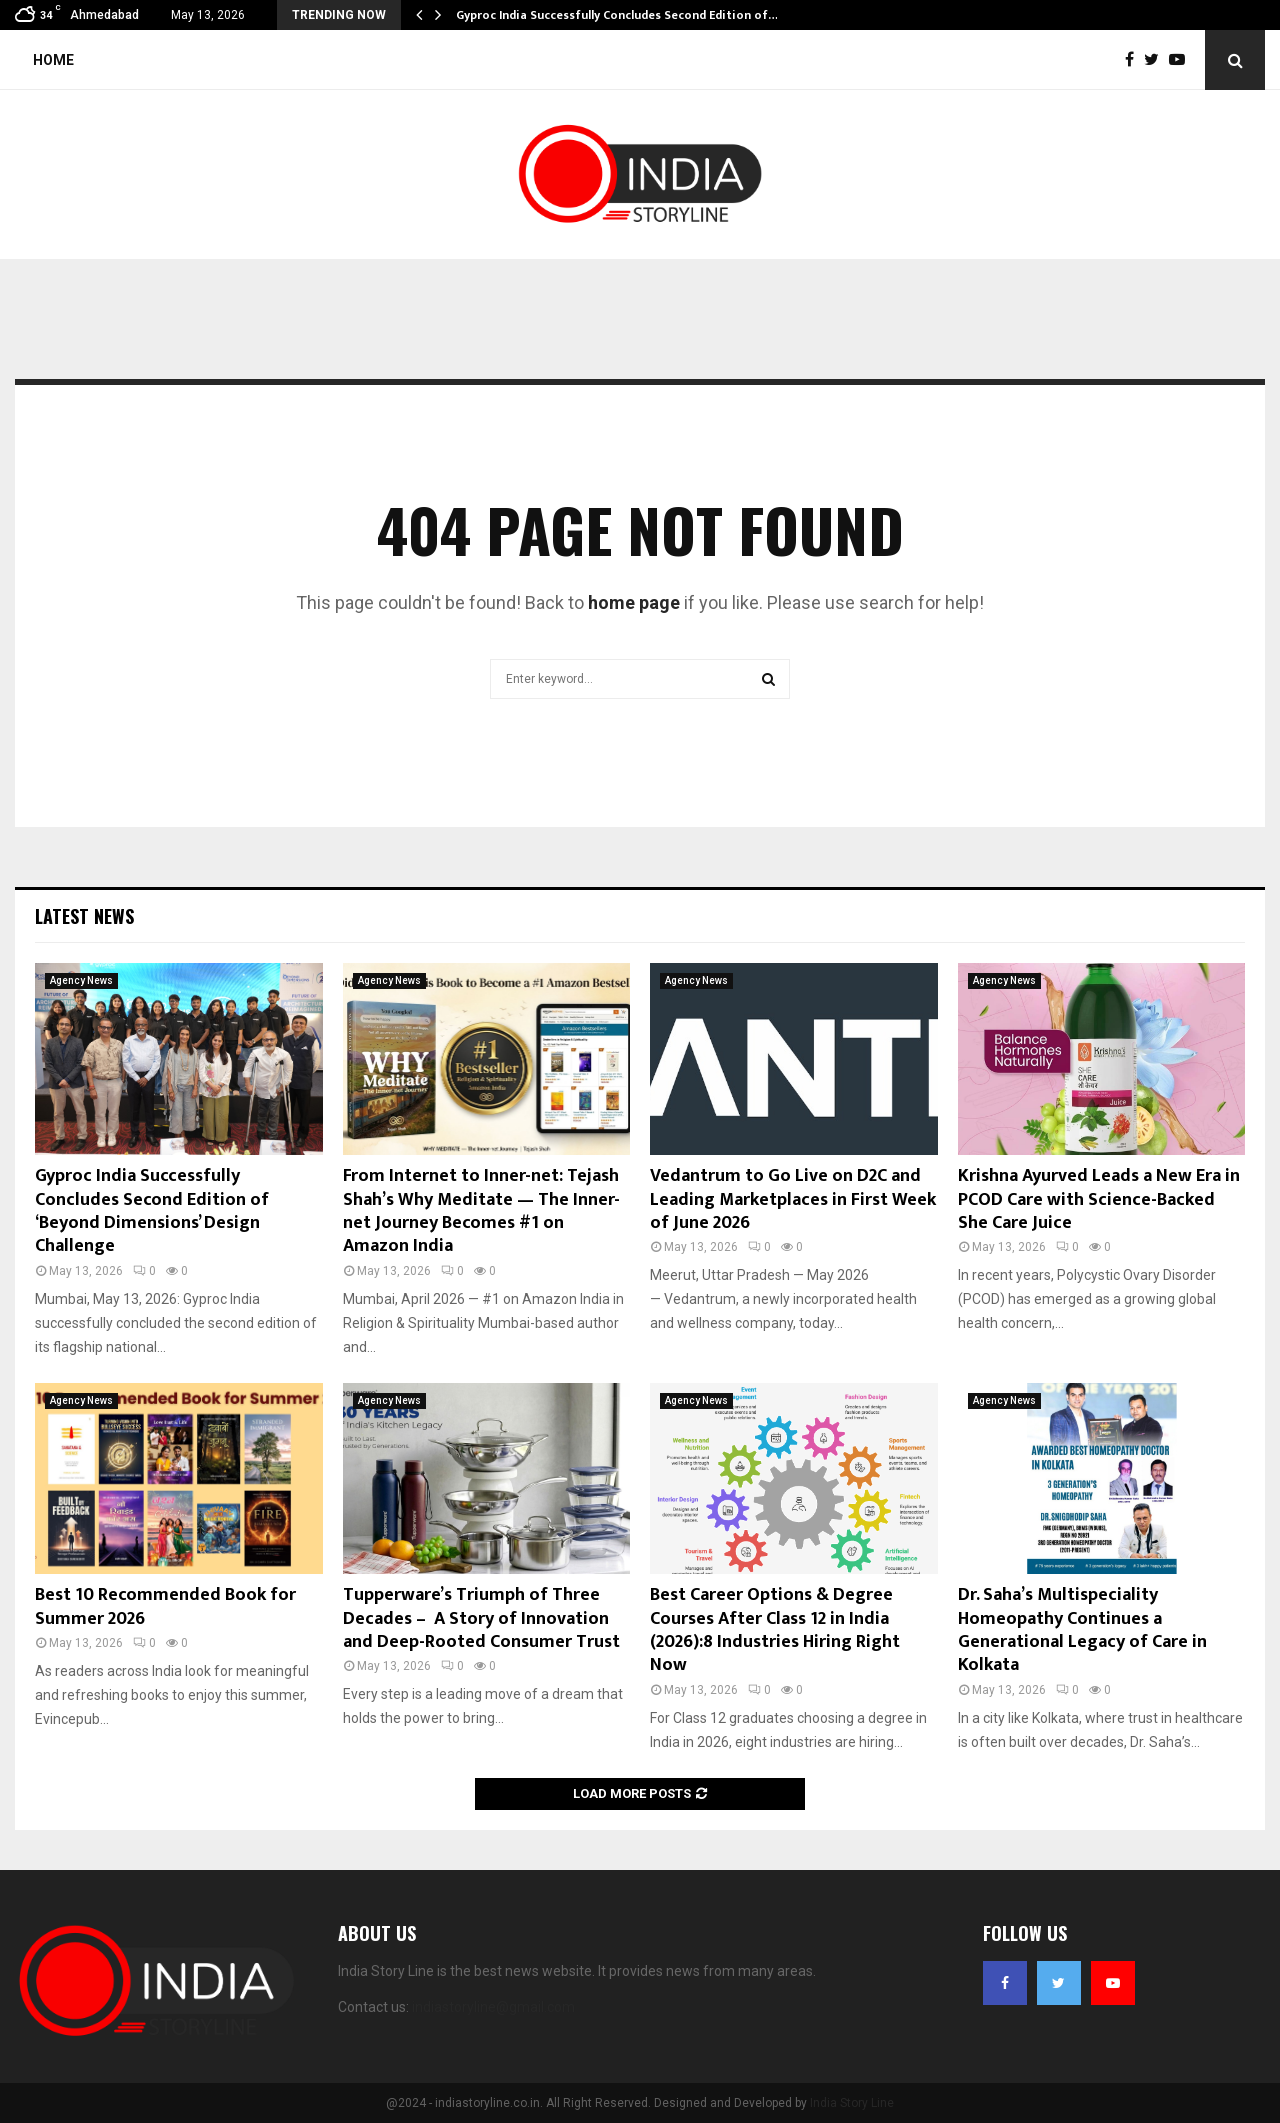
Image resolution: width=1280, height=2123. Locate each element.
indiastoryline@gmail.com (493, 2007)
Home (53, 60)
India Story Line (852, 2103)
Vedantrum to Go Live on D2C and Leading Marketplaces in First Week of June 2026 (793, 1199)
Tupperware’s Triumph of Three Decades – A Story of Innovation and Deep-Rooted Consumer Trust (481, 1618)
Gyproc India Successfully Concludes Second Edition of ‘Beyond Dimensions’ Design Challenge (152, 1211)
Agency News (81, 980)
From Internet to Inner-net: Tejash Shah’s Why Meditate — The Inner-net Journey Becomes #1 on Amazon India (481, 1211)
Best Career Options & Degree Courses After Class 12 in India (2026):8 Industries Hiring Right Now (775, 1630)
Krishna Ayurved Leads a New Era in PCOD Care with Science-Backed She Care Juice (1099, 1199)
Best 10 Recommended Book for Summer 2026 (165, 1606)
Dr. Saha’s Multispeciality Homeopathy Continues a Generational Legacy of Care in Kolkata (1082, 1630)
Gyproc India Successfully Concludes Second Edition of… (617, 15)
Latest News (84, 916)
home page (634, 602)
